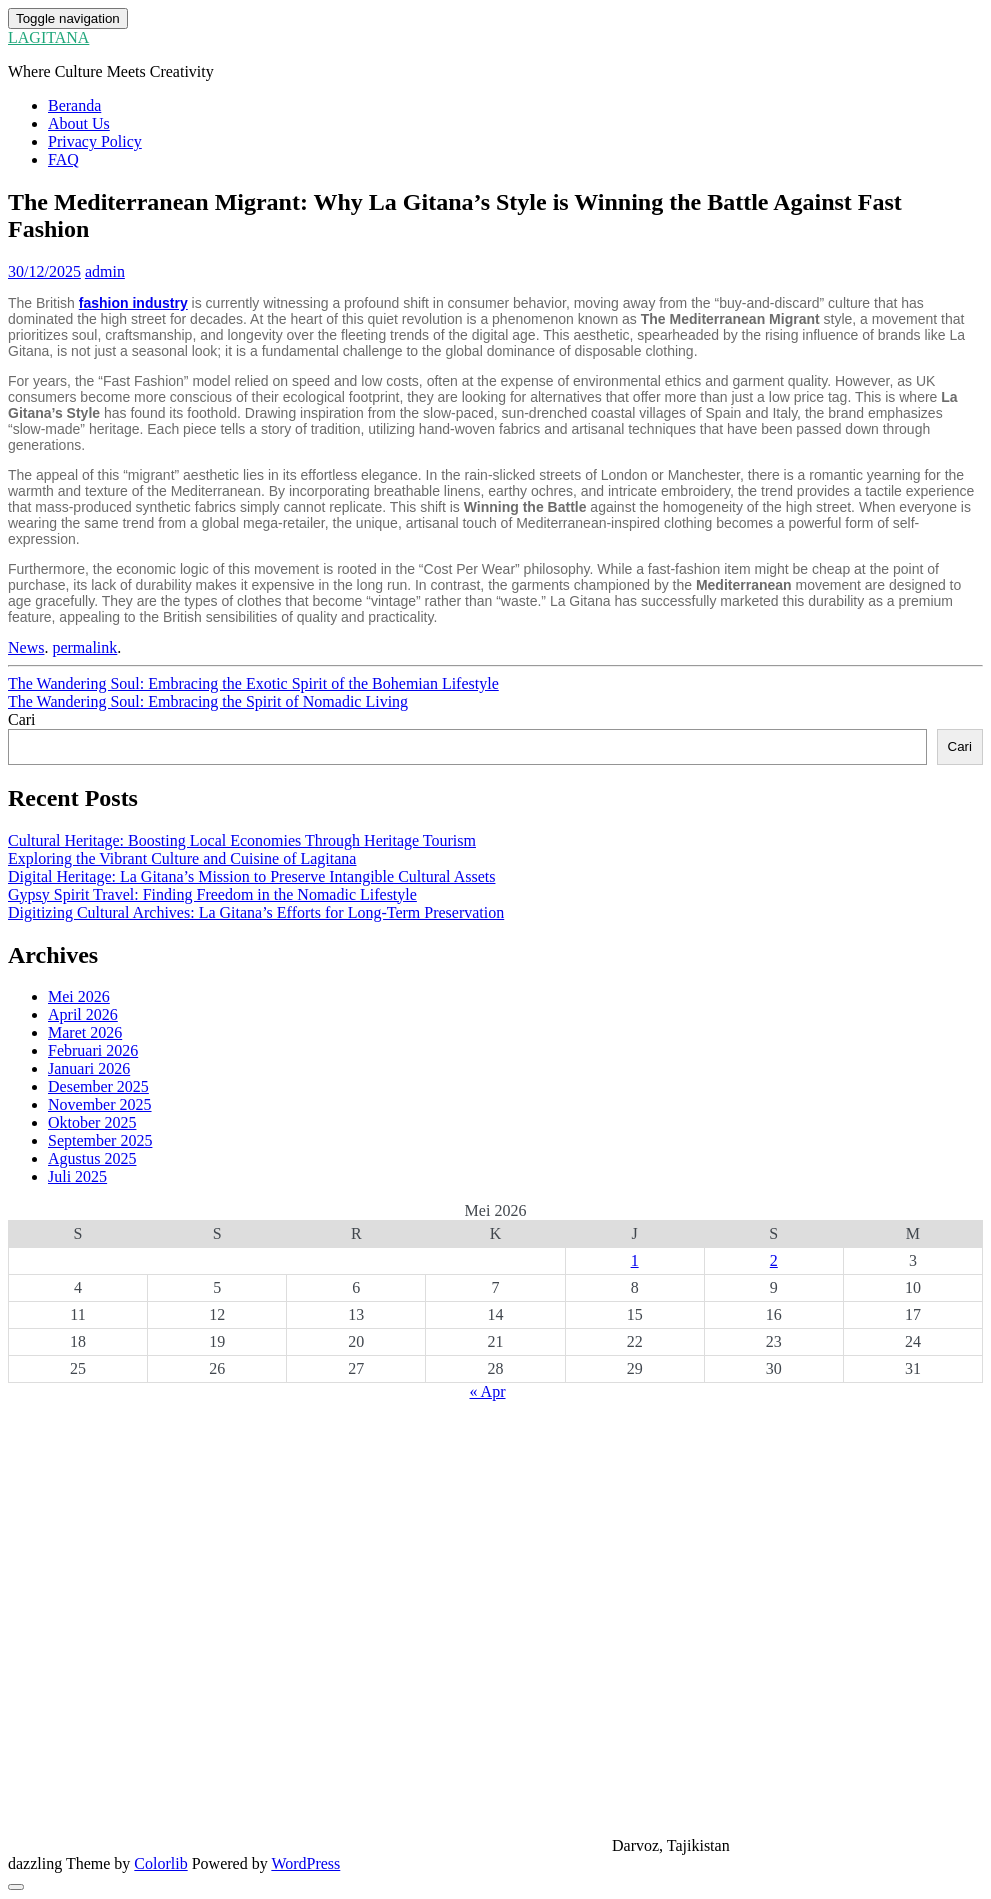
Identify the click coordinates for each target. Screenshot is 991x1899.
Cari (22, 719)
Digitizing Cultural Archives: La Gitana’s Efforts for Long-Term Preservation (256, 912)
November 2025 (100, 1104)
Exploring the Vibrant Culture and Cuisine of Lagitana (182, 858)
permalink (84, 647)
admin (105, 271)
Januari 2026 (89, 1068)
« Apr (488, 1391)
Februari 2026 (93, 1050)
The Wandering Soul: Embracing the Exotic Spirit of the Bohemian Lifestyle (253, 683)
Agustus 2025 (92, 1158)
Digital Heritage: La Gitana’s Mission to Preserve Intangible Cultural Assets (251, 876)
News (26, 647)
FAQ (63, 159)
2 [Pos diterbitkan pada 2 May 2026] (774, 1260)
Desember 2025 (98, 1086)
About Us (79, 123)
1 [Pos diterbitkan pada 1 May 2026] (635, 1260)
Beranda (74, 105)
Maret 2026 (85, 1032)
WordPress (305, 1863)
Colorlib (160, 1863)
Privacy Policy (95, 141)
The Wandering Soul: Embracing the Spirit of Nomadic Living (208, 701)
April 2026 (83, 1014)
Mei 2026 (79, 996)
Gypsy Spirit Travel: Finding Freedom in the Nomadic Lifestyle (212, 894)
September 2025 (100, 1140)
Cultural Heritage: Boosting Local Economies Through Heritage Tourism (242, 840)
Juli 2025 (77, 1176)
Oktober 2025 (92, 1122)
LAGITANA (48, 37)
